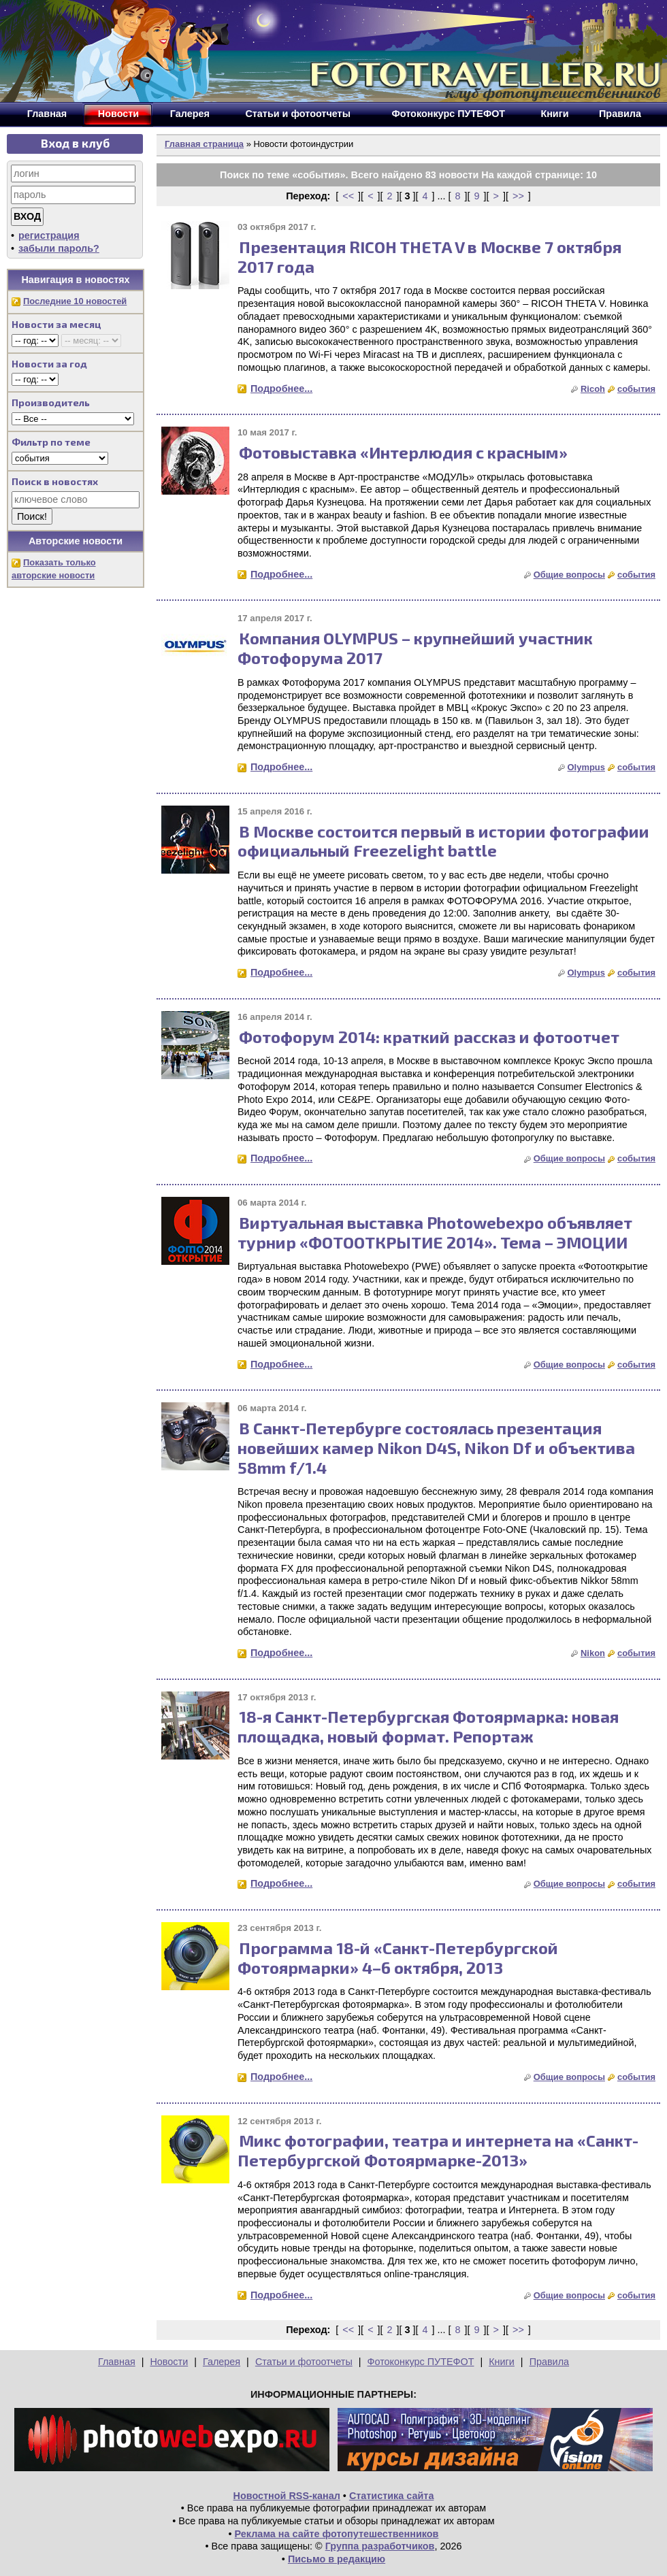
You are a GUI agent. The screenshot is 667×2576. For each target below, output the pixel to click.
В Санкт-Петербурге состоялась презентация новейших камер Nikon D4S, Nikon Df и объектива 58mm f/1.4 (436, 1447)
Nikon (593, 1653)
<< (348, 196)
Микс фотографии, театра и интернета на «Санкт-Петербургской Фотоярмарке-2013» (438, 2150)
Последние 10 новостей (75, 301)
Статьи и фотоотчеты (304, 2361)
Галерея (221, 2361)
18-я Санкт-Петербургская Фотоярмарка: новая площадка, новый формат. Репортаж (428, 1726)
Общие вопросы (569, 574)
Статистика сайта (391, 2495)
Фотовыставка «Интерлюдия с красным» (403, 452)
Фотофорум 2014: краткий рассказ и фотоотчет (429, 1036)
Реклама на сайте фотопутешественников (337, 2533)
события (636, 389)
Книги (502, 2361)
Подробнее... (281, 388)
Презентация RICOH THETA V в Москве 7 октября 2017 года (429, 256)
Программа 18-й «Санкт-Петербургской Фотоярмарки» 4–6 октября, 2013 (398, 1957)
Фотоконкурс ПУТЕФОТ (421, 2361)
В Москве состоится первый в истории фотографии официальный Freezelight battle (443, 841)
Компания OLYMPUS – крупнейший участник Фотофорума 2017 (415, 647)
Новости (169, 2361)
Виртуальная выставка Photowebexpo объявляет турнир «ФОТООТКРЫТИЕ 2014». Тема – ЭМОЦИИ (435, 1232)
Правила (549, 2361)
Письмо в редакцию (336, 2559)
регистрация (49, 235)
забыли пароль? (58, 248)
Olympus (586, 767)
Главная (116, 2361)
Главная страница (204, 144)
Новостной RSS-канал (286, 2495)
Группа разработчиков (380, 2546)
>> (518, 196)
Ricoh (593, 389)
